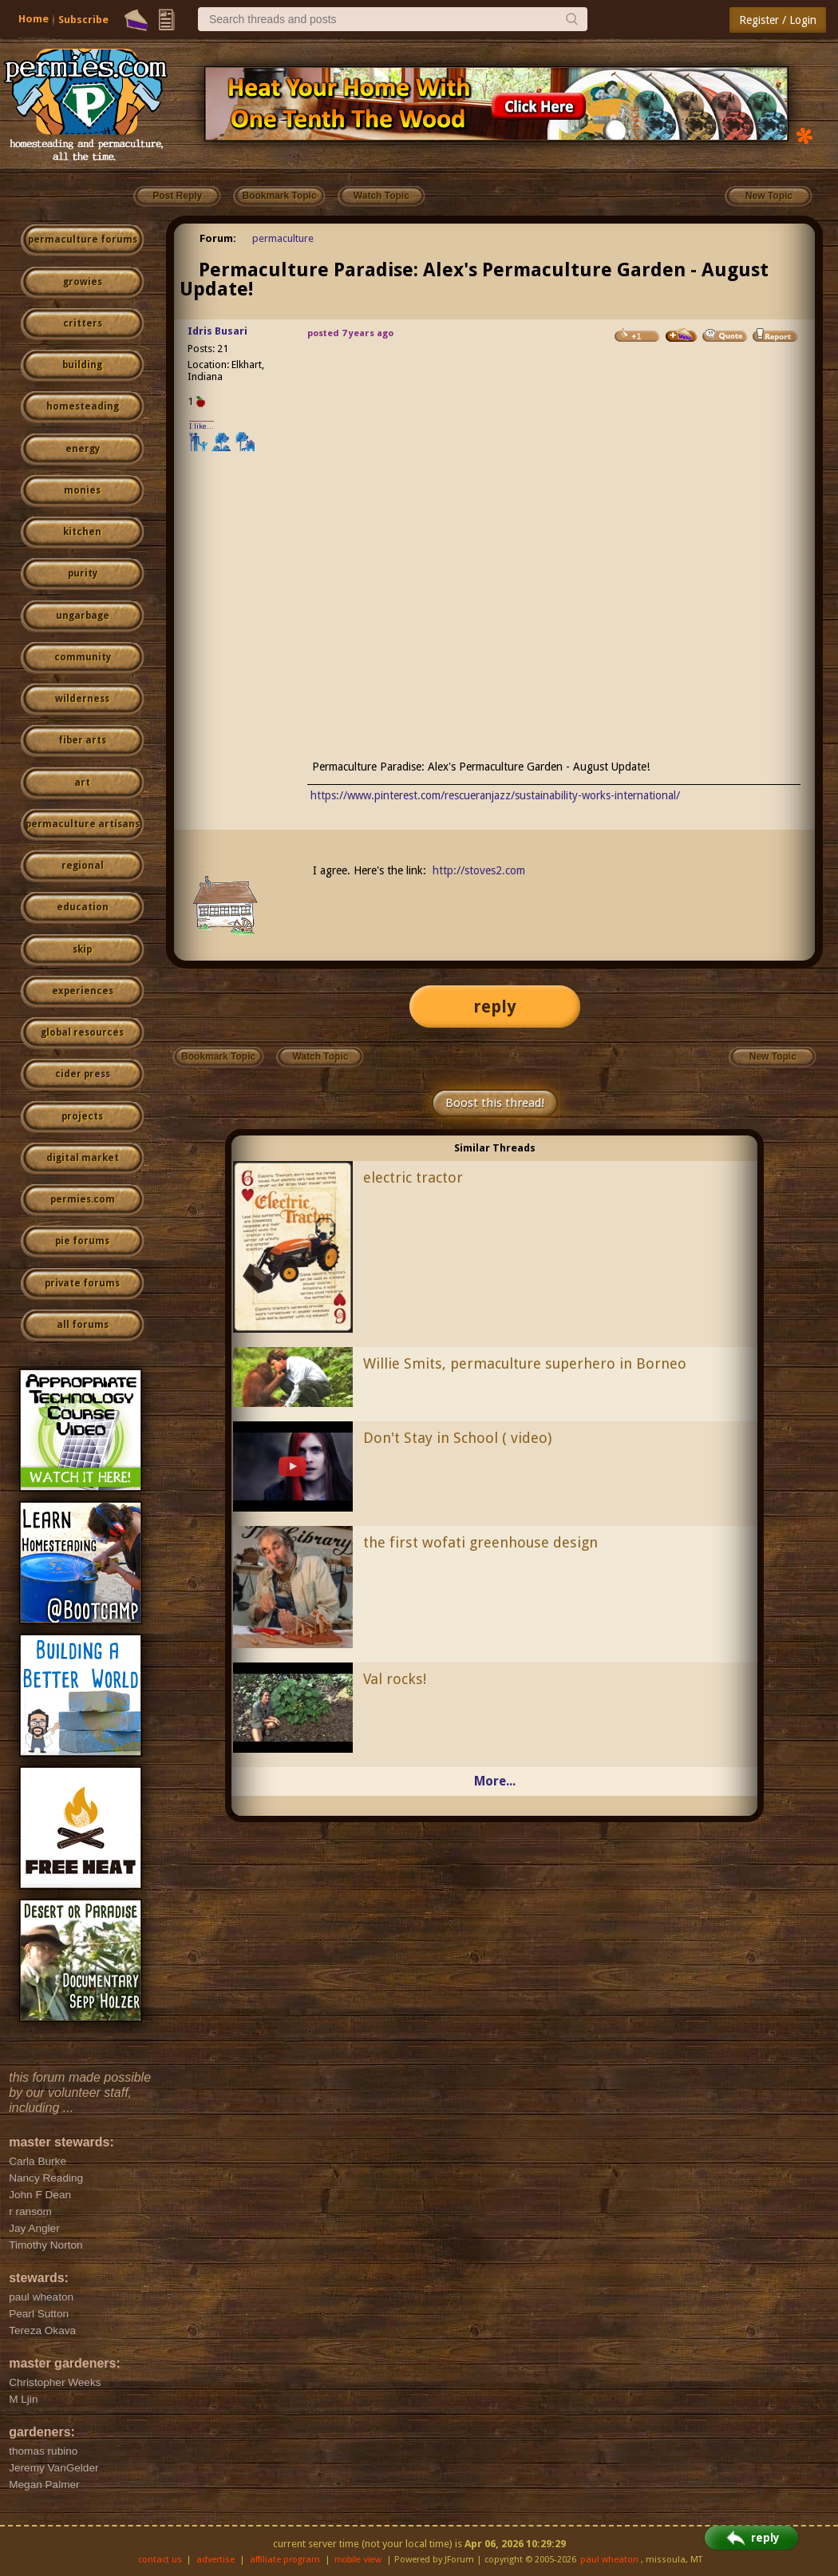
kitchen (82, 531)
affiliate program (285, 2559)
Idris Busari (217, 331)
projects (82, 1116)
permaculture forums (82, 239)
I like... (201, 426)
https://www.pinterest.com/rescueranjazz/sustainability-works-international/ (495, 795)
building (82, 365)
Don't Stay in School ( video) (457, 1437)
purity (82, 573)
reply (494, 1007)
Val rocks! (394, 1678)
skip (82, 949)
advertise (215, 2559)
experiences (82, 991)
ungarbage (82, 615)
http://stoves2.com (479, 870)
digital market (82, 1157)
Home (33, 19)
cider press (82, 1074)
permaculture (283, 238)
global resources (82, 1032)
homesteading (82, 406)
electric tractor (413, 1177)
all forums (83, 1324)
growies (82, 281)
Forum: (218, 238)
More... (495, 1781)
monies (82, 490)
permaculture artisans (83, 824)
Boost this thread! (494, 1103)
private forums (82, 1283)
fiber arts (82, 740)
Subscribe (83, 20)
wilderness (82, 698)
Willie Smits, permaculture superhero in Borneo (524, 1363)
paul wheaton (609, 2559)
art (82, 782)
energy (82, 448)
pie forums (82, 1240)
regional (82, 865)
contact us (160, 2559)
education (83, 907)
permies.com (82, 1199)
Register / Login (777, 20)
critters (82, 323)
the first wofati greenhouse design (480, 1542)
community (82, 657)
